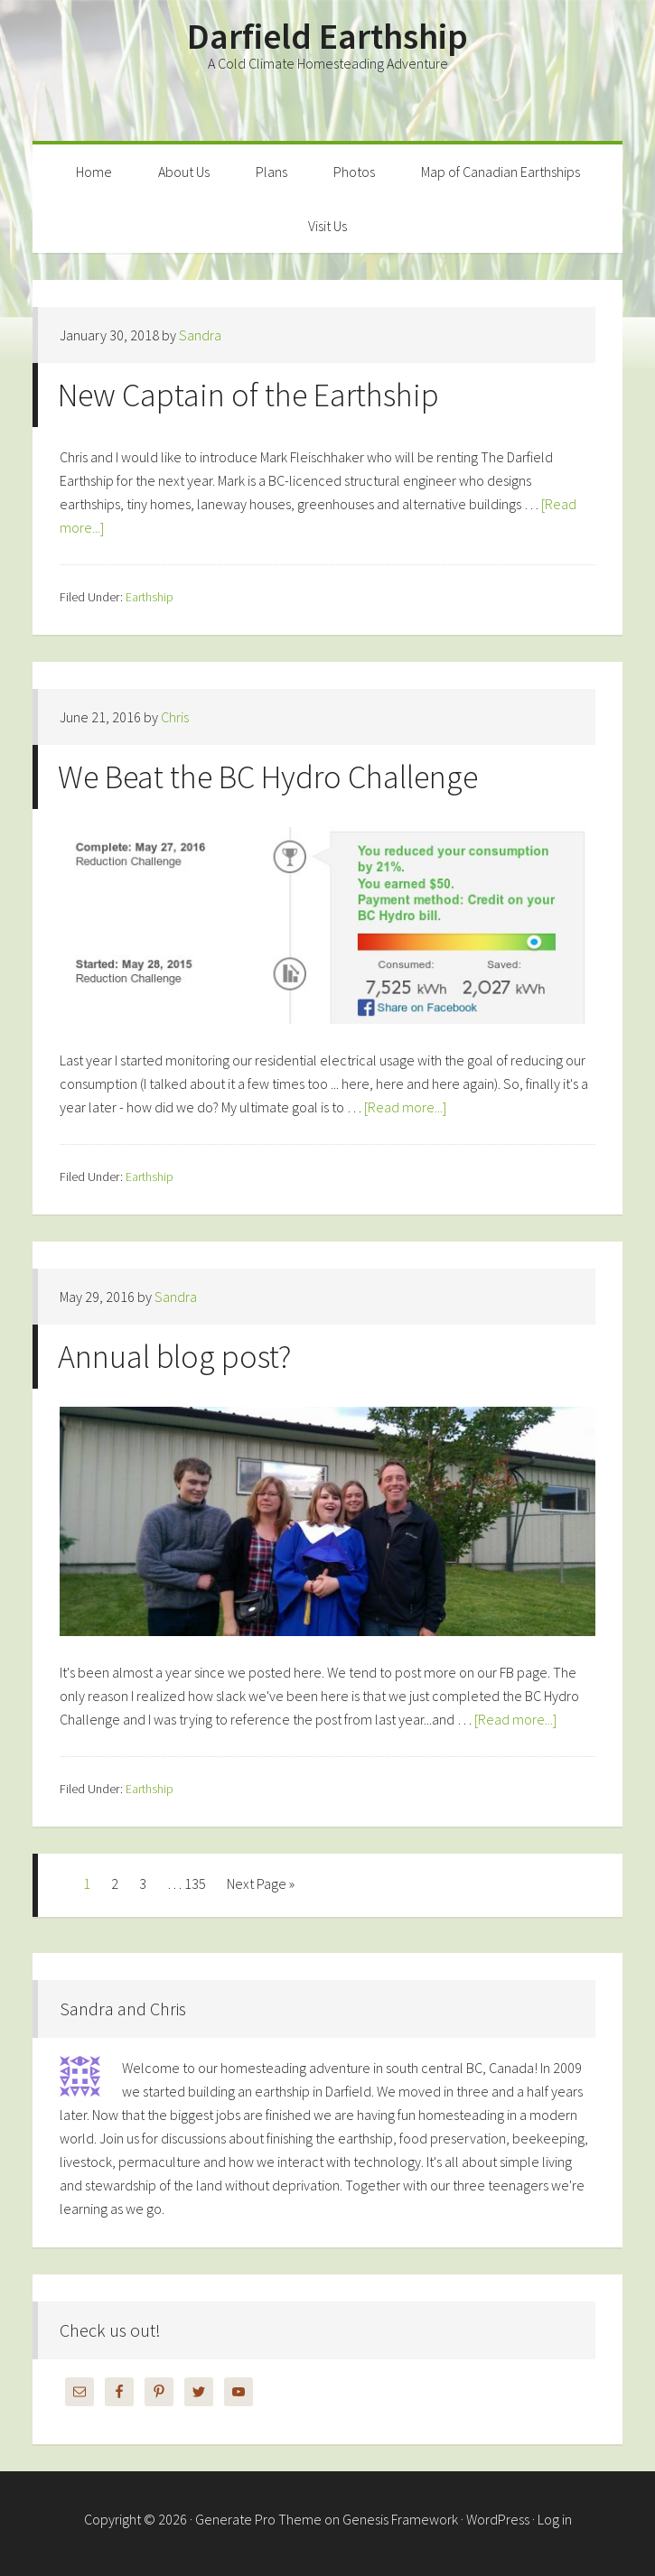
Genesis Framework (400, 2519)
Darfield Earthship (327, 36)
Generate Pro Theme (258, 2519)
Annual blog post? (174, 1356)
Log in (555, 2519)
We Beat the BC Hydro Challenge (268, 777)
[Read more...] (405, 1107)
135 (195, 1883)
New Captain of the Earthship (248, 395)
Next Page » (261, 1883)
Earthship (149, 597)
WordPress (497, 2519)
